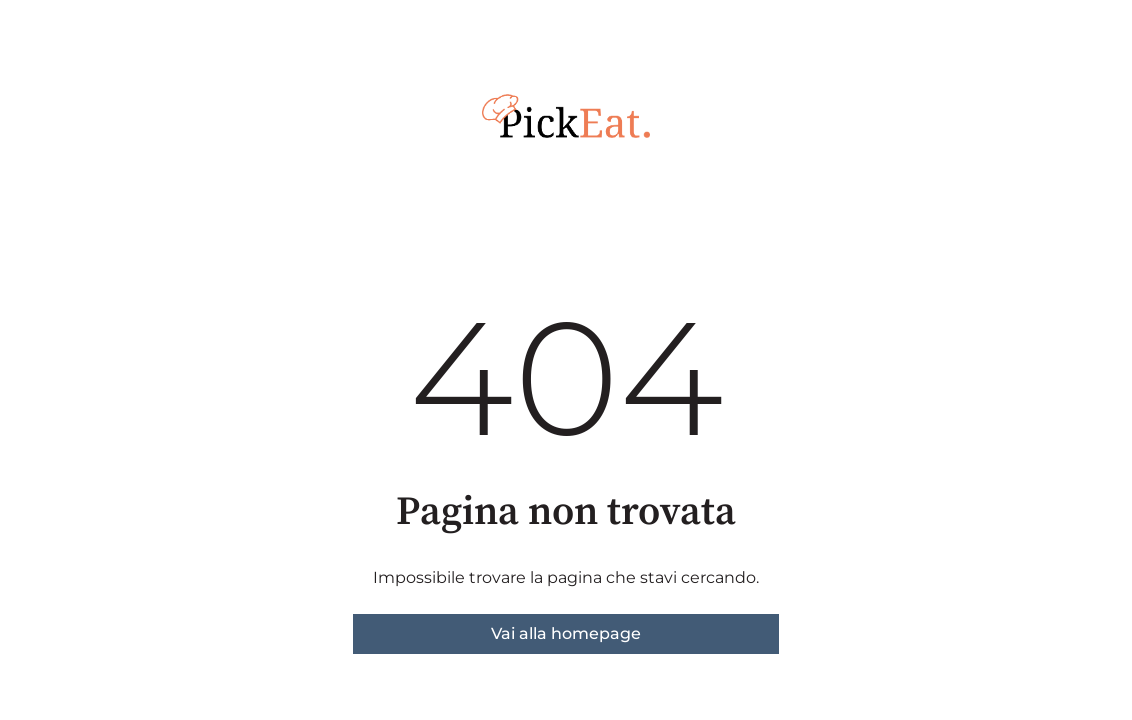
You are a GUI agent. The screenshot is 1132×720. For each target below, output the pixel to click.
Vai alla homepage (566, 633)
